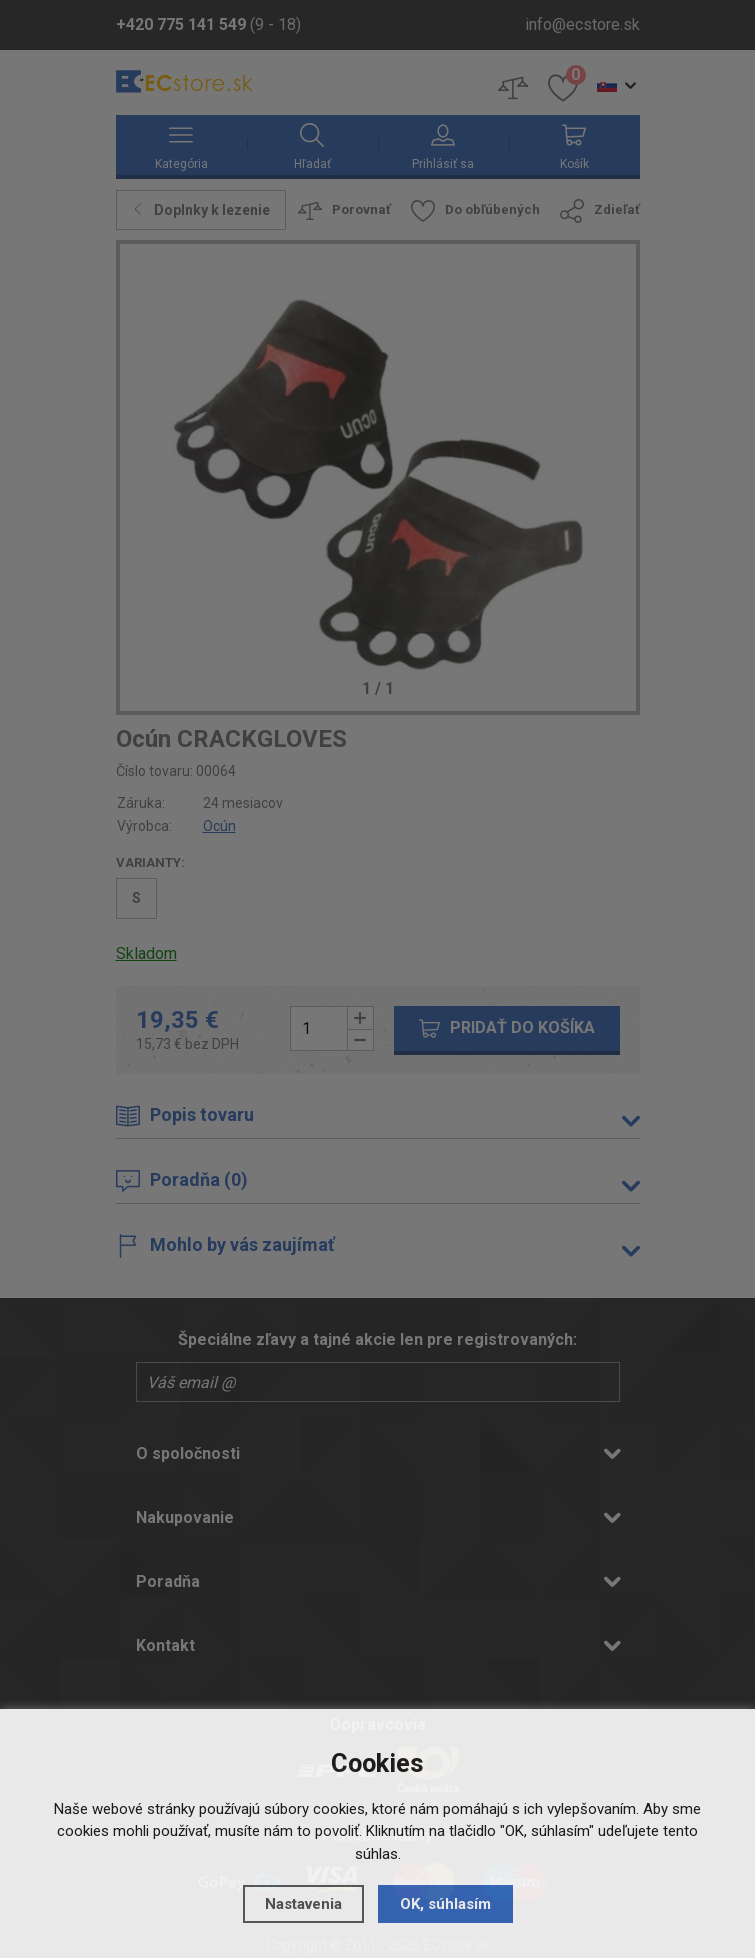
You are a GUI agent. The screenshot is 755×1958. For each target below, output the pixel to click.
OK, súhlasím (445, 1904)
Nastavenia (303, 1904)
